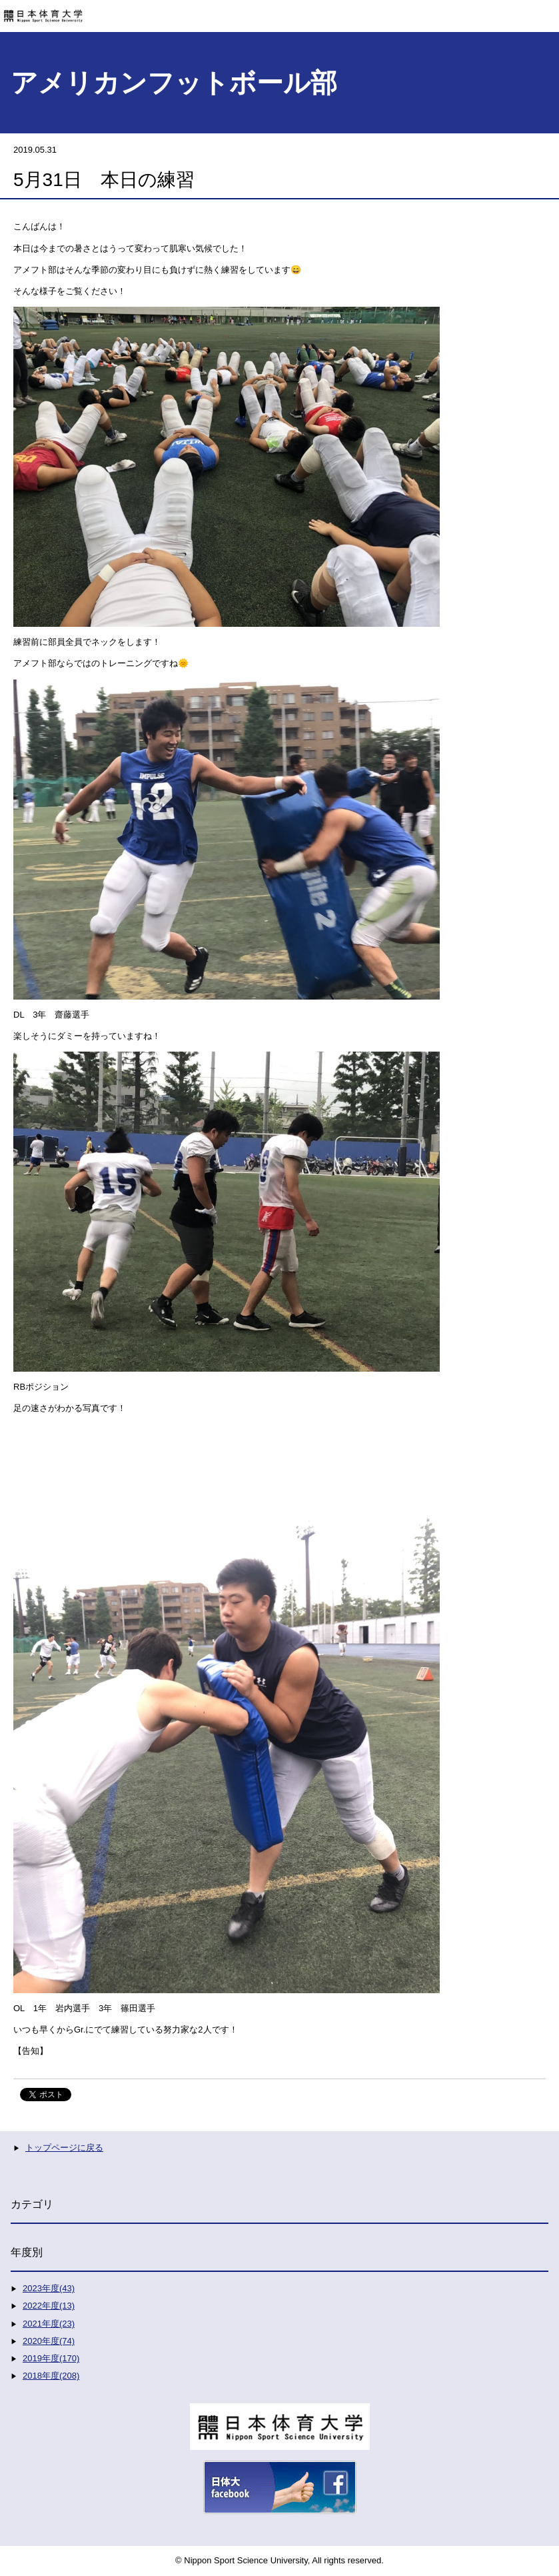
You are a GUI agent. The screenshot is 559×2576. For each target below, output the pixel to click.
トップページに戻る (64, 2148)
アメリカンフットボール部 (174, 82)
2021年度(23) (49, 2324)
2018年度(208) (51, 2376)
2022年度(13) (49, 2306)
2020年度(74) (49, 2341)
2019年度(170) (51, 2358)
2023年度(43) (49, 2288)
